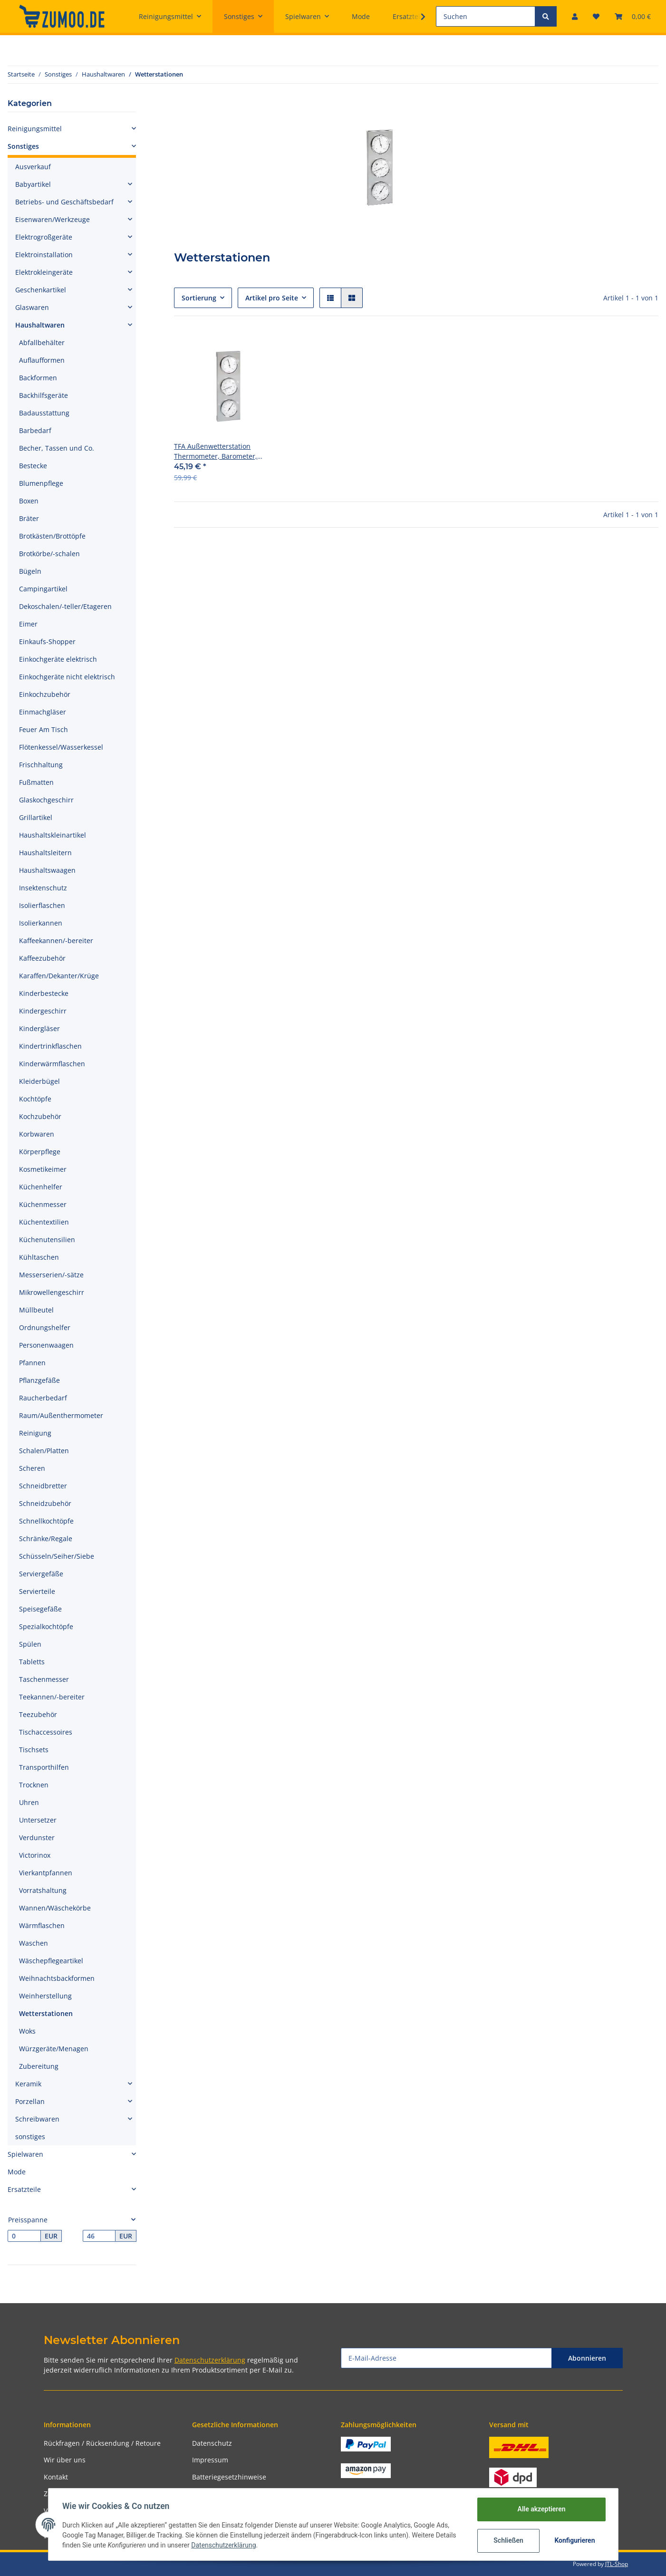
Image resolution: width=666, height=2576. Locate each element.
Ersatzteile (24, 2189)
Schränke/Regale (45, 1538)
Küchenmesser (43, 1204)
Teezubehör (38, 1714)
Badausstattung (44, 412)
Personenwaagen (46, 1345)
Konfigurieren (574, 2540)
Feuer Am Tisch (43, 729)
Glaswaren (32, 307)
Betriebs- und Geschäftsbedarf (64, 201)
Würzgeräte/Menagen (53, 2048)
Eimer (28, 623)
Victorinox (34, 1855)
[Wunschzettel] (596, 16)
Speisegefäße (40, 1608)
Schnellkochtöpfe (46, 1520)
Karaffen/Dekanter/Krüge (59, 975)
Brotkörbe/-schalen (49, 553)
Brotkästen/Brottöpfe (52, 535)
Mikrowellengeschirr (51, 1292)
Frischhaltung (41, 764)
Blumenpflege (41, 483)
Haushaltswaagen (47, 870)
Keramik (28, 2083)
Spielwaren (25, 2154)
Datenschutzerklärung (209, 2359)
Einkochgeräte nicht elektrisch (67, 676)
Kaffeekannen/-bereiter (56, 940)
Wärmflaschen (42, 1925)
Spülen (30, 1644)
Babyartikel (33, 184)
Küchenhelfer (40, 1186)
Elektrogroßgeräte (43, 236)
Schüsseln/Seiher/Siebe (56, 1556)
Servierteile (37, 1591)
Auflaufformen (42, 360)
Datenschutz (212, 2443)
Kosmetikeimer (43, 1169)
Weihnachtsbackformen (57, 1978)
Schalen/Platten (44, 1450)
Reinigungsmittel (35, 128)
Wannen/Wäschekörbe (55, 1907)
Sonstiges (23, 146)
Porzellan (30, 2101)
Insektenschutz (43, 887)
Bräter (29, 518)
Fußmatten (36, 782)
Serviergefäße (41, 1573)
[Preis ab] (24, 2236)
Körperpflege (39, 1151)
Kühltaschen (39, 1257)
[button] (574, 16)
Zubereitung (38, 2066)
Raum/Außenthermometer (61, 1415)
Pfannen (32, 1362)
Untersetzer (38, 1819)
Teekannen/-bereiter (52, 1696)
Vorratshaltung (43, 1890)
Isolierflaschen (42, 905)
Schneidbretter (43, 1485)
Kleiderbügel (39, 1081)
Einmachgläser (42, 711)
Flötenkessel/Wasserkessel (61, 747)
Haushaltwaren (40, 324)
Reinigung (35, 1433)
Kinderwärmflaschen (52, 1063)
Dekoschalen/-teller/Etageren (65, 606)
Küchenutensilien (47, 1239)
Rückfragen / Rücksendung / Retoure (102, 2443)
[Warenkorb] (632, 16)
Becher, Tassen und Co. (56, 448)
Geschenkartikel (40, 289)
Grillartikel (35, 817)
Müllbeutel (36, 1309)
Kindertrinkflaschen (50, 1046)
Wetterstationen (46, 2013)
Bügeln (30, 571)
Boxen (29, 500)
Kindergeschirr (43, 1010)
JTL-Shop (616, 2564)
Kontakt (56, 2476)
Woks (27, 2031)
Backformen (38, 377)
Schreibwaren (37, 2118)
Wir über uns (65, 2459)
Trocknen (33, 1784)
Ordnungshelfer (44, 1327)
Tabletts (32, 1661)
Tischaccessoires (45, 1732)
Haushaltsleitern (45, 852)
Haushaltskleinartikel (52, 834)
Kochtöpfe (35, 1098)
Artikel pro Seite (271, 297)
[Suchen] (485, 16)
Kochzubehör (40, 1116)
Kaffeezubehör (42, 958)
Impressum (210, 2459)
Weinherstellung (45, 1995)
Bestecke (33, 465)
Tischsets (33, 1749)
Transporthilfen (44, 1767)
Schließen (507, 2540)
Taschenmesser (44, 1679)
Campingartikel (43, 588)
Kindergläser (39, 1028)
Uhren (29, 1802)
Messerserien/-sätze (51, 1274)
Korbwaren (36, 1133)
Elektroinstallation (44, 254)
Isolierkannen (40, 922)
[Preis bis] (99, 2236)
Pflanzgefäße (39, 1380)
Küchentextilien (44, 1221)
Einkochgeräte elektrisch (58, 659)
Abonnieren (587, 2358)
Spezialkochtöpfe (46, 1626)
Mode (17, 2171)
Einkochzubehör (44, 694)
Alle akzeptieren (540, 2509)
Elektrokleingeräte (44, 272)
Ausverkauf (33, 166)
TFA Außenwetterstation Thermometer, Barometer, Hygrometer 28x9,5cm (215, 451)
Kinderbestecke (43, 993)
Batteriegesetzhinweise (229, 2476)
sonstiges (30, 2136)
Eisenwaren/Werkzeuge (52, 219)
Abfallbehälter (42, 342)
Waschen (33, 1943)
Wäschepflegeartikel (51, 1960)
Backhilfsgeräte (43, 395)
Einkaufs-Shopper (47, 641)
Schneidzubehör (45, 1503)
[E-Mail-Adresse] (446, 2358)
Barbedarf (35, 430)
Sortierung (199, 297)
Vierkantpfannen (45, 1872)
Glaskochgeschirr (46, 799)
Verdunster (37, 1837)
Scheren (32, 1468)
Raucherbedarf (43, 1397)
